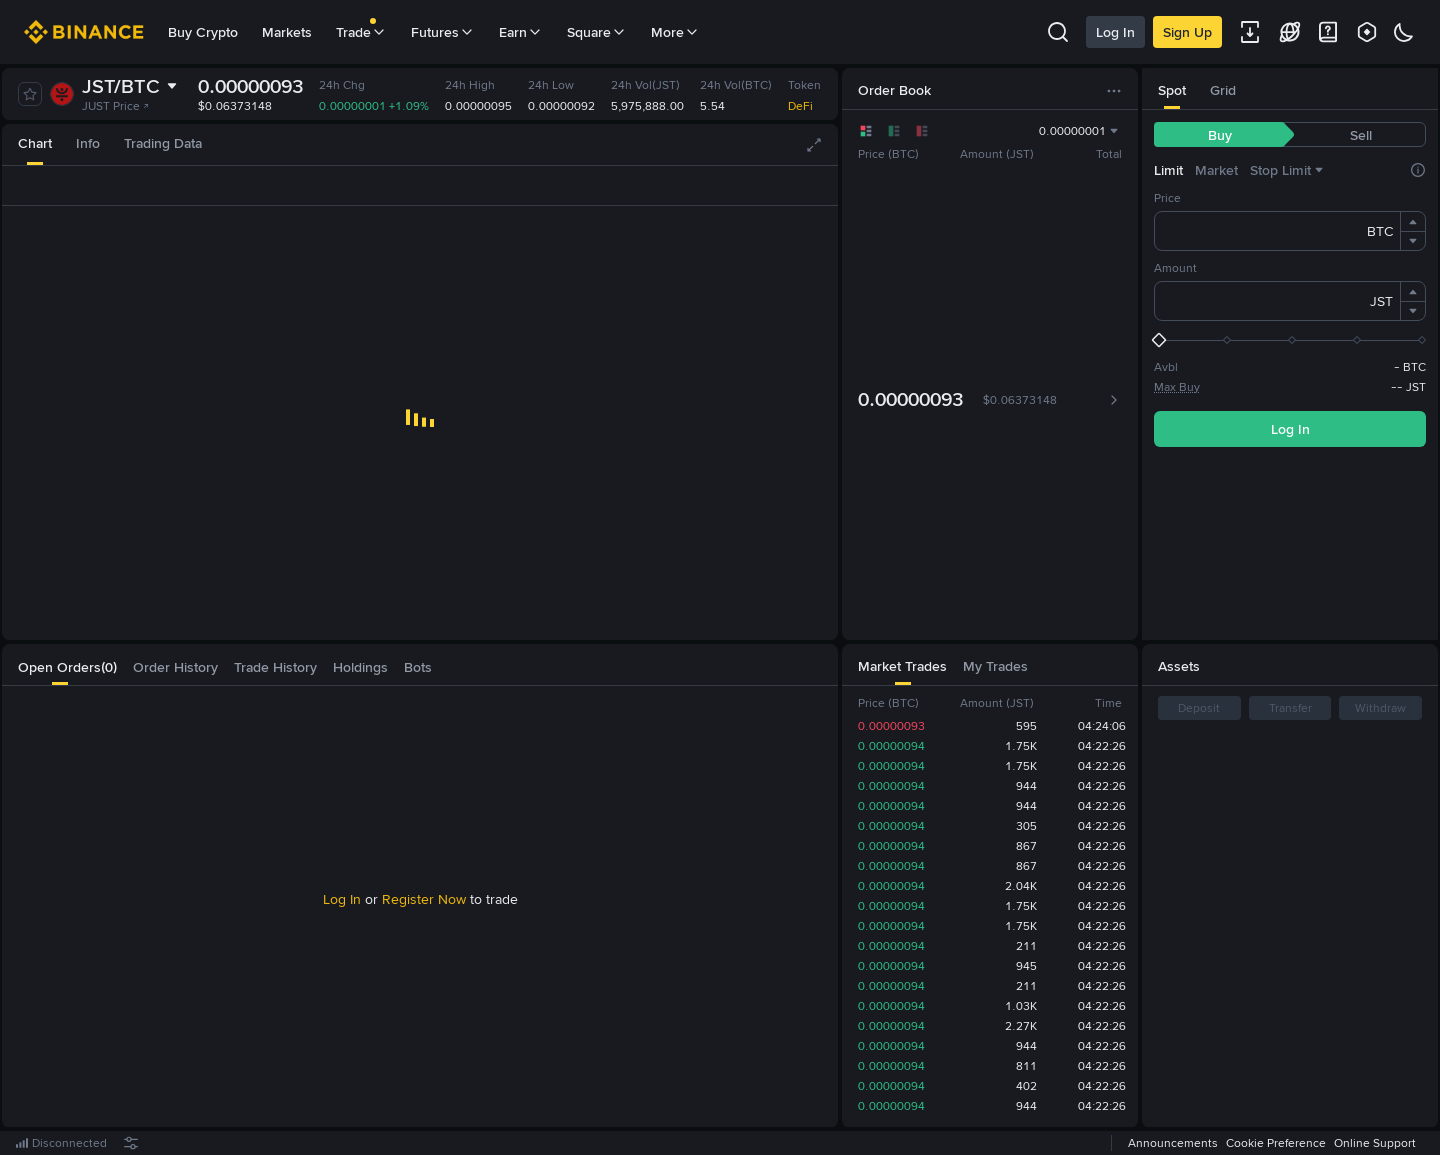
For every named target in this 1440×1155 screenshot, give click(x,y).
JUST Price (116, 106)
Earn (521, 32)
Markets (287, 32)
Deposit (1199, 708)
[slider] (1290, 340)
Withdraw (1380, 708)
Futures (443, 32)
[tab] (35, 144)
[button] (1413, 222)
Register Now (424, 899)
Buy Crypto (203, 32)
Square (597, 32)
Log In (1115, 32)
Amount (1175, 268)
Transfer (1290, 708)
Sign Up (1187, 32)
